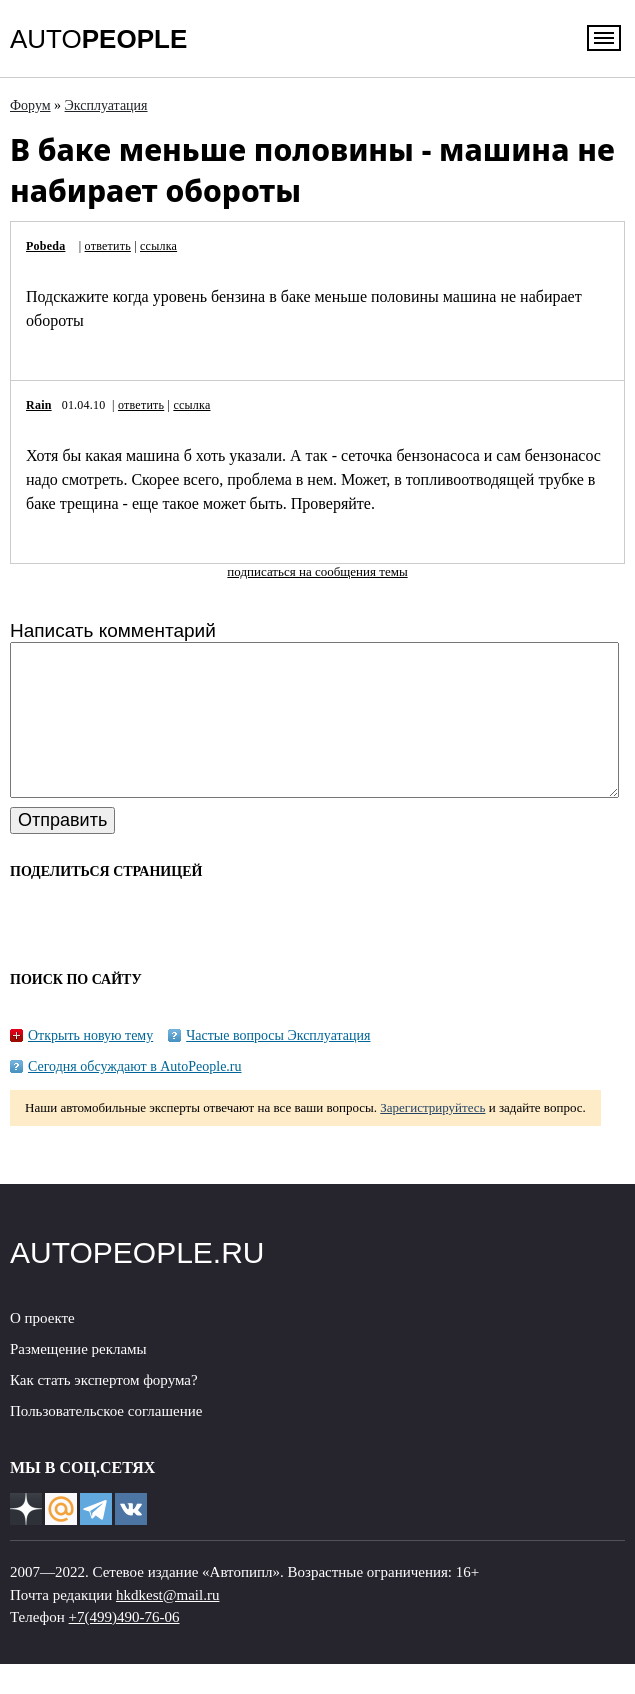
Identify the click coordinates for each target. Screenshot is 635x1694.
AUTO (98, 39)
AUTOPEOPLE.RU (137, 1282)
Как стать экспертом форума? (104, 1410)
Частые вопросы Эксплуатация (278, 1065)
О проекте (42, 1348)
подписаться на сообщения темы (317, 571)
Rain (39, 405)
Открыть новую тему (90, 1065)
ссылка (158, 246)
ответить (108, 246)
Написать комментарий (113, 630)
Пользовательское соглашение (106, 1441)
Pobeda (45, 246)
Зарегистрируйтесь (432, 1137)
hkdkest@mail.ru (167, 1625)
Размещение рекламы (78, 1379)
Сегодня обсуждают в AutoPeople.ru (135, 1096)
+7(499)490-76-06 (124, 1647)
